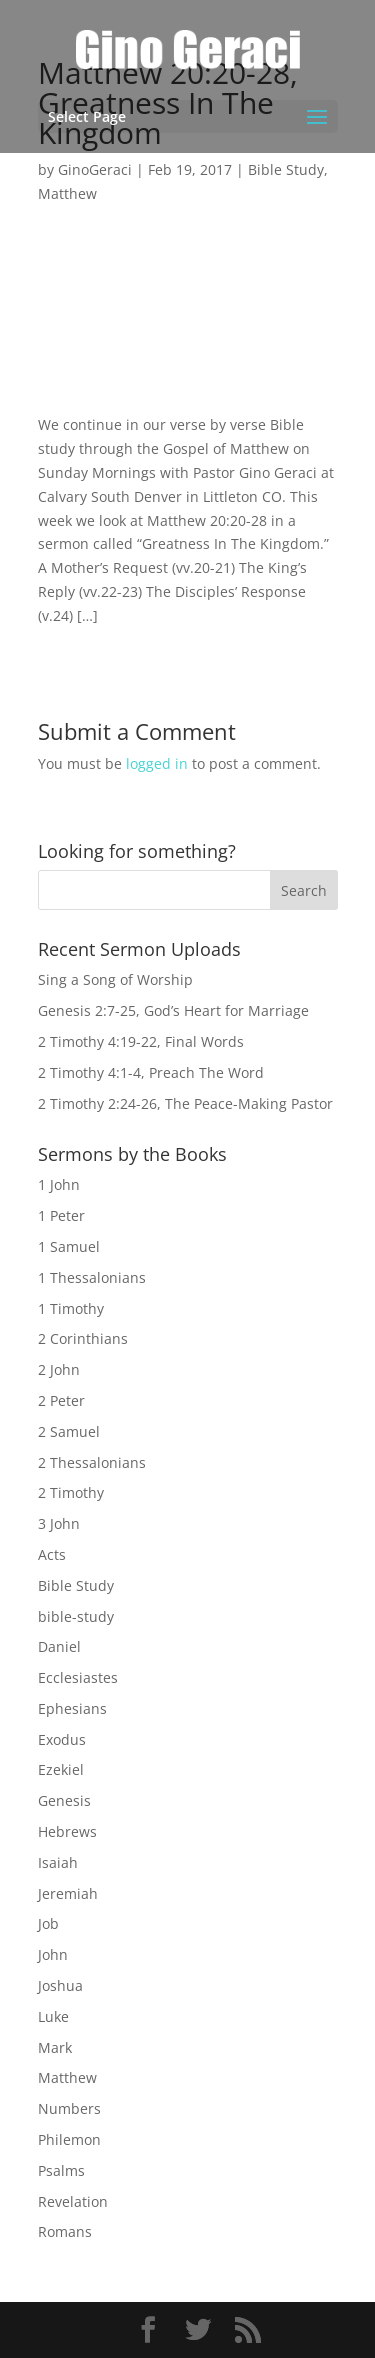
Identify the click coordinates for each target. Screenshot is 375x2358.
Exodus (62, 1739)
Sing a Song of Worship (115, 979)
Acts (52, 1554)
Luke (53, 2016)
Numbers (69, 2108)
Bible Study (286, 169)
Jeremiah (68, 1893)
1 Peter (61, 1215)
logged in (157, 763)
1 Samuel (69, 1246)
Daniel (59, 1646)
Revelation (73, 2201)
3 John (59, 1523)
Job (48, 1923)
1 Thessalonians (92, 1277)
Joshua (60, 1985)
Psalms (61, 2170)
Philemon (69, 2139)
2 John (59, 1369)
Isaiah (58, 1862)
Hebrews (67, 1831)
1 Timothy (71, 1308)
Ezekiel (61, 1769)
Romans (65, 2231)
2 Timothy (71, 1492)
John (53, 1954)
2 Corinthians (83, 1338)
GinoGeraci (95, 169)
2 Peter (61, 1400)
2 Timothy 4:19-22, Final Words (141, 1041)
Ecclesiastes (78, 1677)
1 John (59, 1184)
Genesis (64, 1800)
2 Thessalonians (92, 1462)
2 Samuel (69, 1431)
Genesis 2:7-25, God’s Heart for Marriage (173, 1010)
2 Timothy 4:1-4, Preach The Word (151, 1072)
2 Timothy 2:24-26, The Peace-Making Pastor (185, 1103)
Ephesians (72, 1708)
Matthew (67, 193)
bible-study (76, 1616)
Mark (55, 2047)
